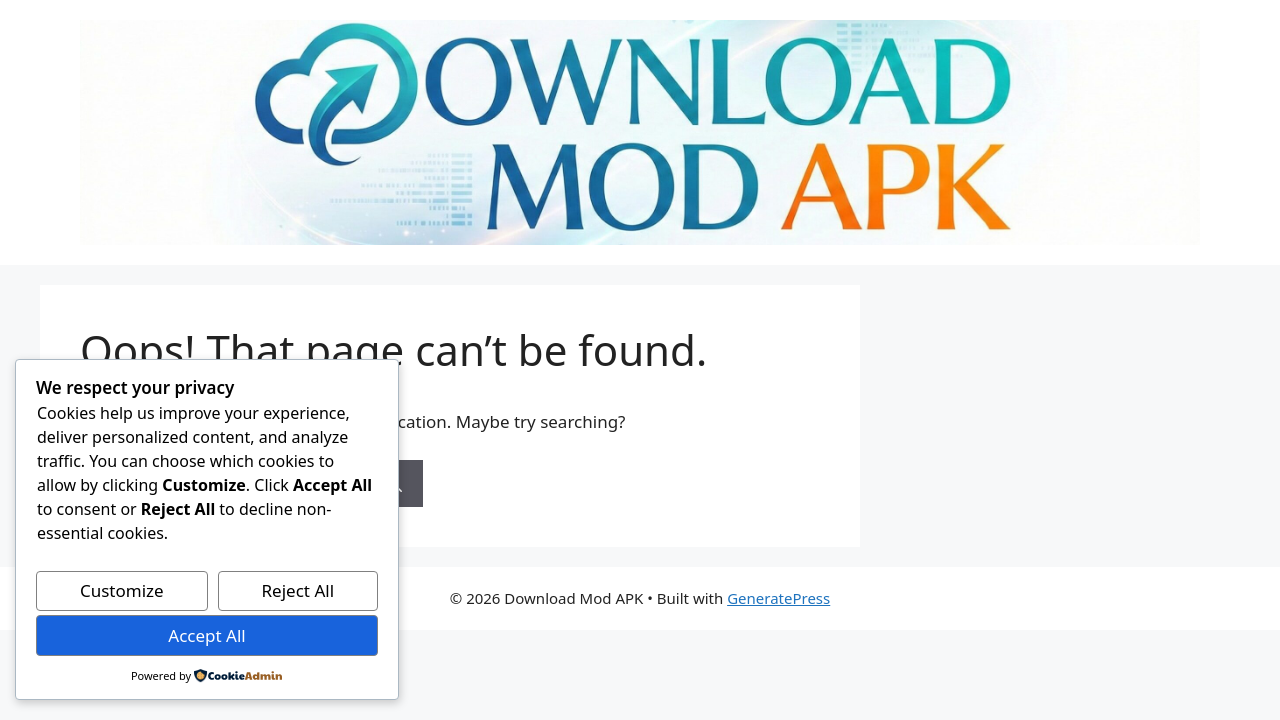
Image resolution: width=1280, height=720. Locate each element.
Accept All (206, 635)
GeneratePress (778, 598)
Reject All (298, 590)
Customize (122, 590)
